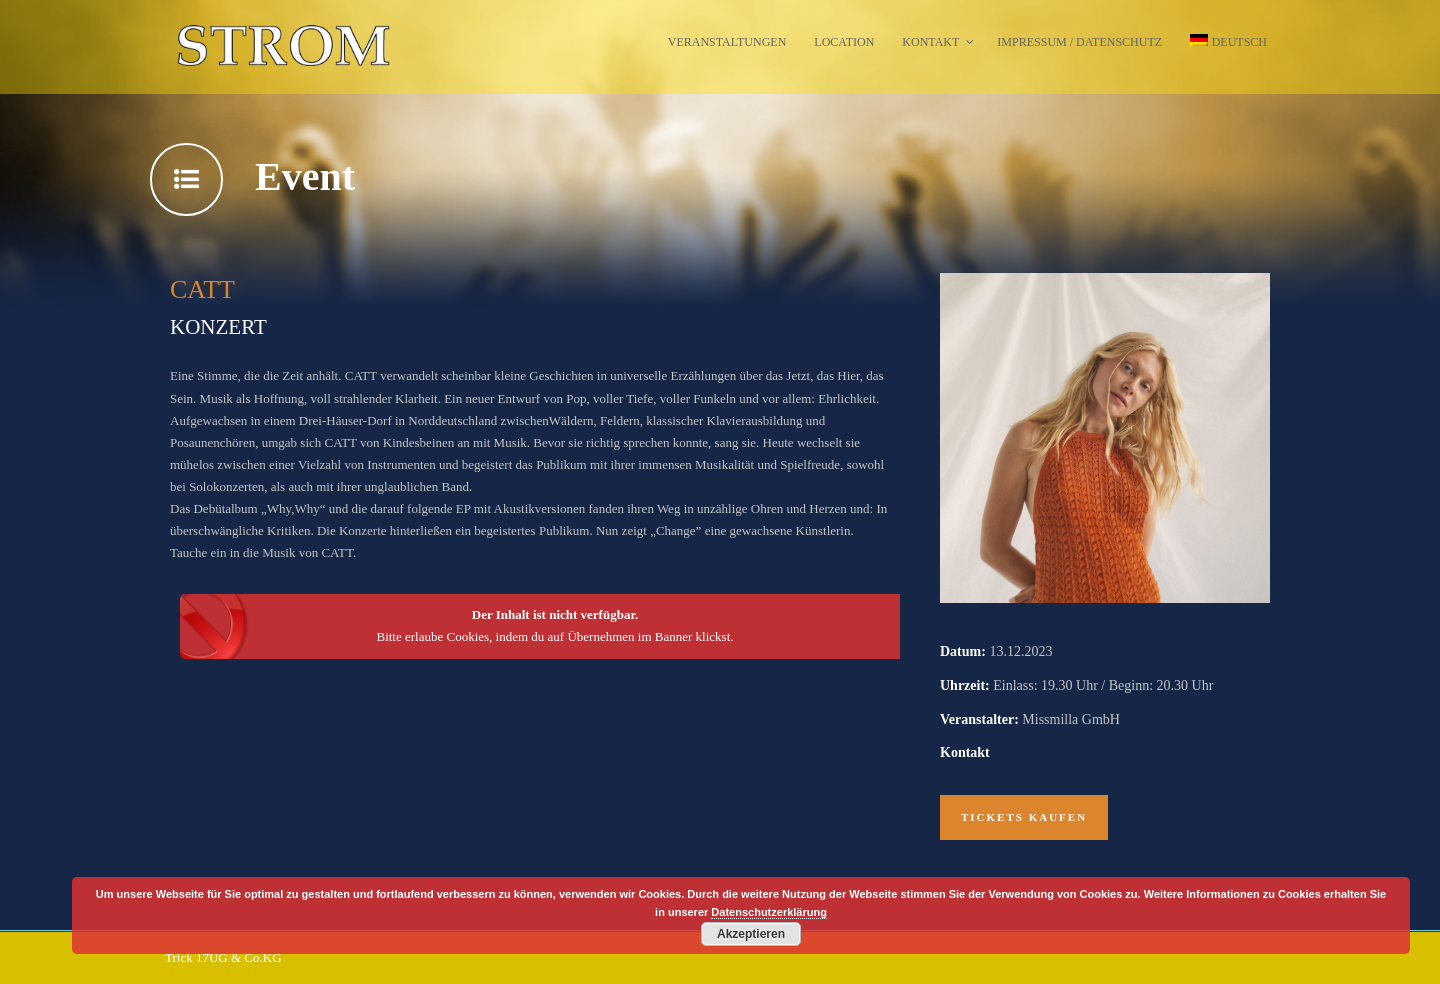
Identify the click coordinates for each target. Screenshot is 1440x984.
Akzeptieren (751, 934)
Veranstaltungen (727, 42)
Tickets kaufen (1024, 817)
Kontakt (930, 42)
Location (844, 42)
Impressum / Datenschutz (1079, 42)
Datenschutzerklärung (769, 912)
